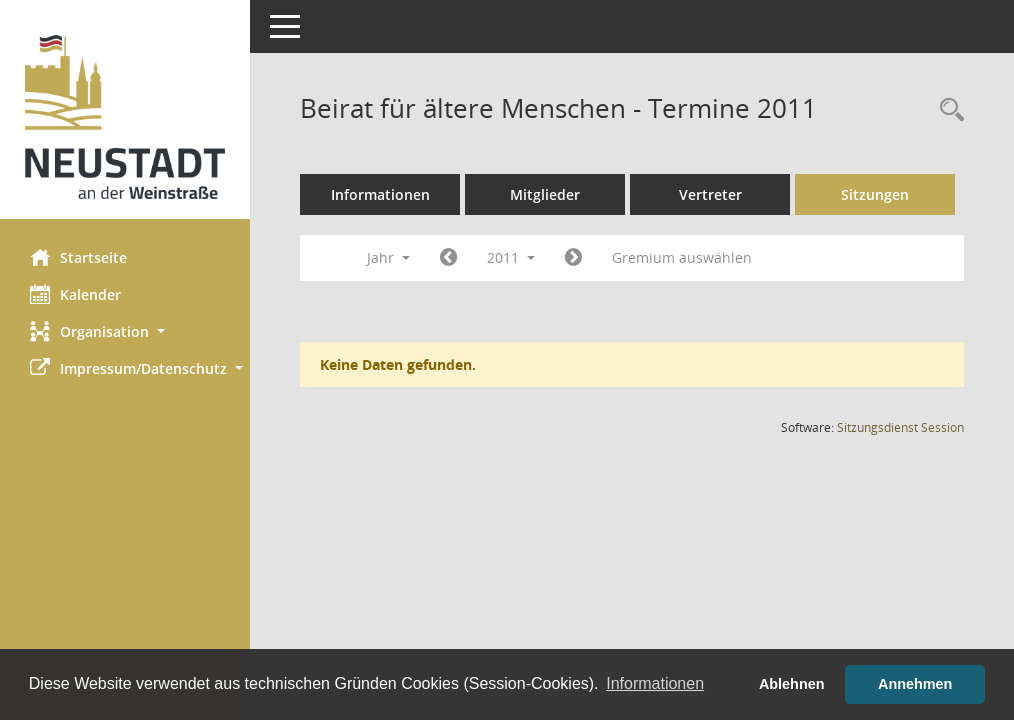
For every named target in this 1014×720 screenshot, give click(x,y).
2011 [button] (511, 257)
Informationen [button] (655, 683)
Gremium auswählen (682, 257)
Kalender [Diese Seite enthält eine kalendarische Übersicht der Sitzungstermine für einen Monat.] (75, 294)
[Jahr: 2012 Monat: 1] (573, 258)
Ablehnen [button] (792, 684)
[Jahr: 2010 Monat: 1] (448, 258)
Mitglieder (545, 194)
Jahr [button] (388, 257)
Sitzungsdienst (900, 427)
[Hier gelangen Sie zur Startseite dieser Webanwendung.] (125, 117)
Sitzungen (875, 194)
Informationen (380, 194)
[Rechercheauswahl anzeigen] (947, 110)
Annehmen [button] (915, 684)
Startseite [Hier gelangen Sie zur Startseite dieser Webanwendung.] (78, 257)
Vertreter (710, 194)
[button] (125, 331)
